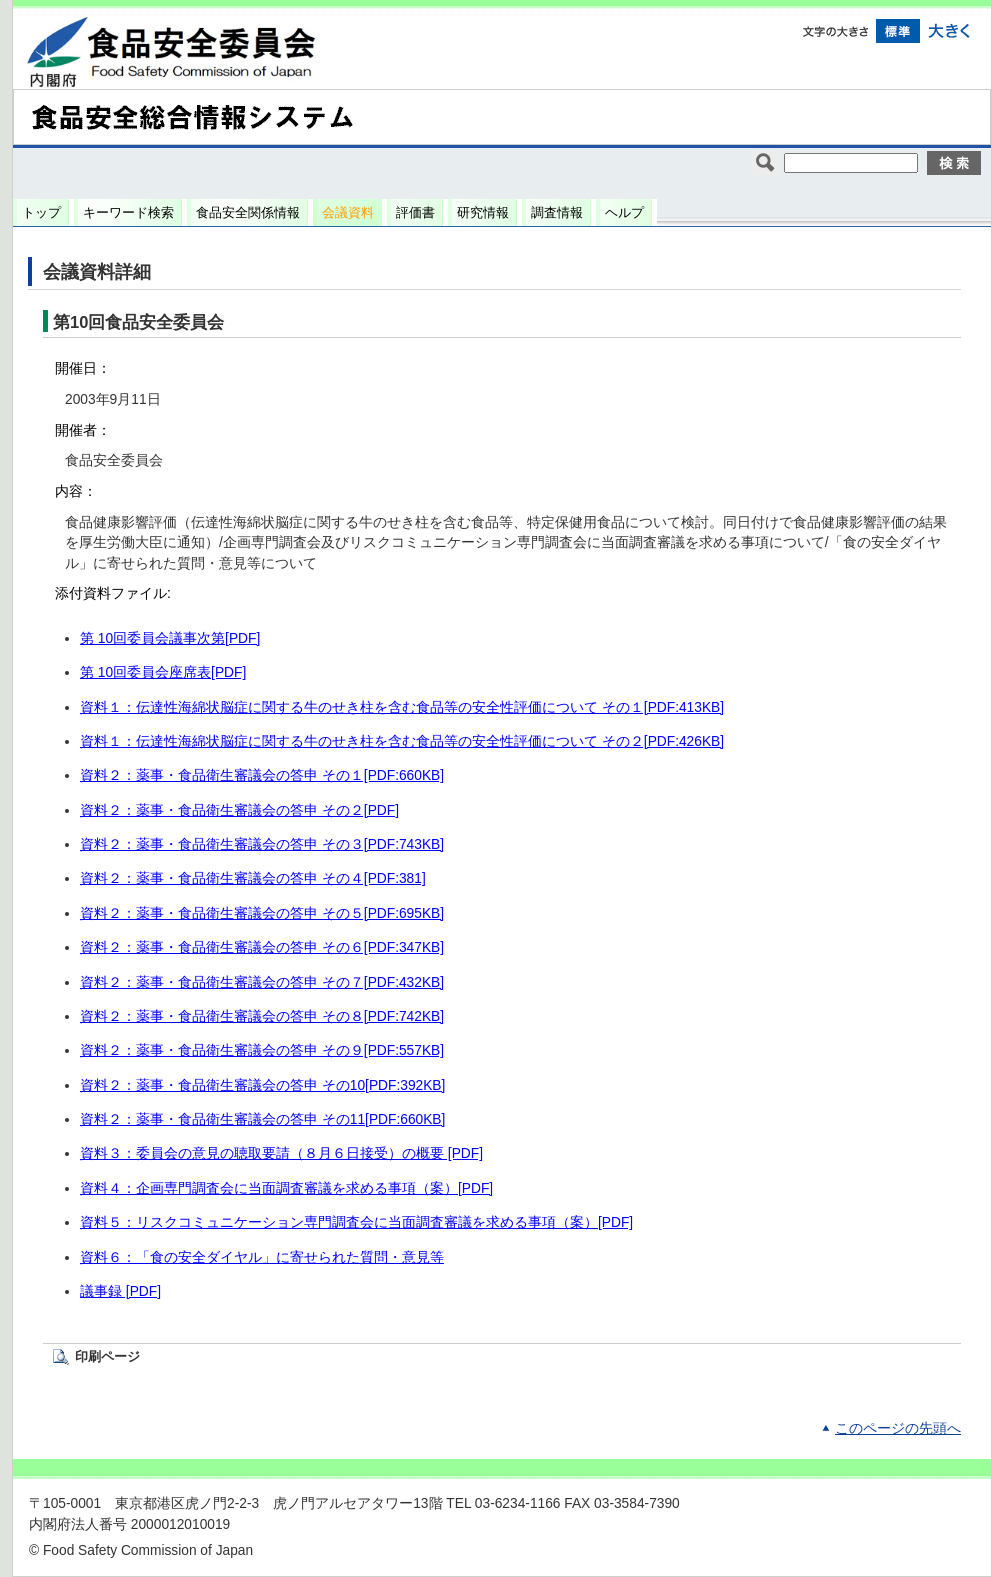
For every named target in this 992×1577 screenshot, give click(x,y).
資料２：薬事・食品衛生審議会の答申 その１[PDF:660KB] (262, 775)
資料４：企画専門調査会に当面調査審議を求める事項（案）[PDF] (286, 1188)
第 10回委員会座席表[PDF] (163, 672)
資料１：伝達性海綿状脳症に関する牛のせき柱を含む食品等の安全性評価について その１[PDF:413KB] (402, 707)
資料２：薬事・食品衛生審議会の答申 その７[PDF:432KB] (262, 982)
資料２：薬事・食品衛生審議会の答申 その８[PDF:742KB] (262, 1016)
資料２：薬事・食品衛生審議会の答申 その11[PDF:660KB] (262, 1119)
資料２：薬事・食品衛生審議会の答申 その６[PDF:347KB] (262, 947)
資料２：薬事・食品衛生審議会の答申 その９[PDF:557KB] (262, 1050)
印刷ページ (107, 1356)
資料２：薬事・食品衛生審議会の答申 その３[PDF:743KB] (262, 844)
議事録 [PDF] (120, 1291)
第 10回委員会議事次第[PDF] (170, 638)
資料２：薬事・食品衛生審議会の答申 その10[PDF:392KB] (262, 1085)
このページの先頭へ (898, 1428)
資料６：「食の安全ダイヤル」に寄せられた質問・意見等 (262, 1257)
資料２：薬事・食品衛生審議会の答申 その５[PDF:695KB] (262, 913)
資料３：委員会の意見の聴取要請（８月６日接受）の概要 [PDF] (281, 1153)
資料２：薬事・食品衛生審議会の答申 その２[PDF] (239, 810)
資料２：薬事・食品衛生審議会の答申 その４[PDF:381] (253, 878)
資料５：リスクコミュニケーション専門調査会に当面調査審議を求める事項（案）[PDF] (356, 1222)
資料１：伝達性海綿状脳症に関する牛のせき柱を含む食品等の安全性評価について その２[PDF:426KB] (402, 741)
